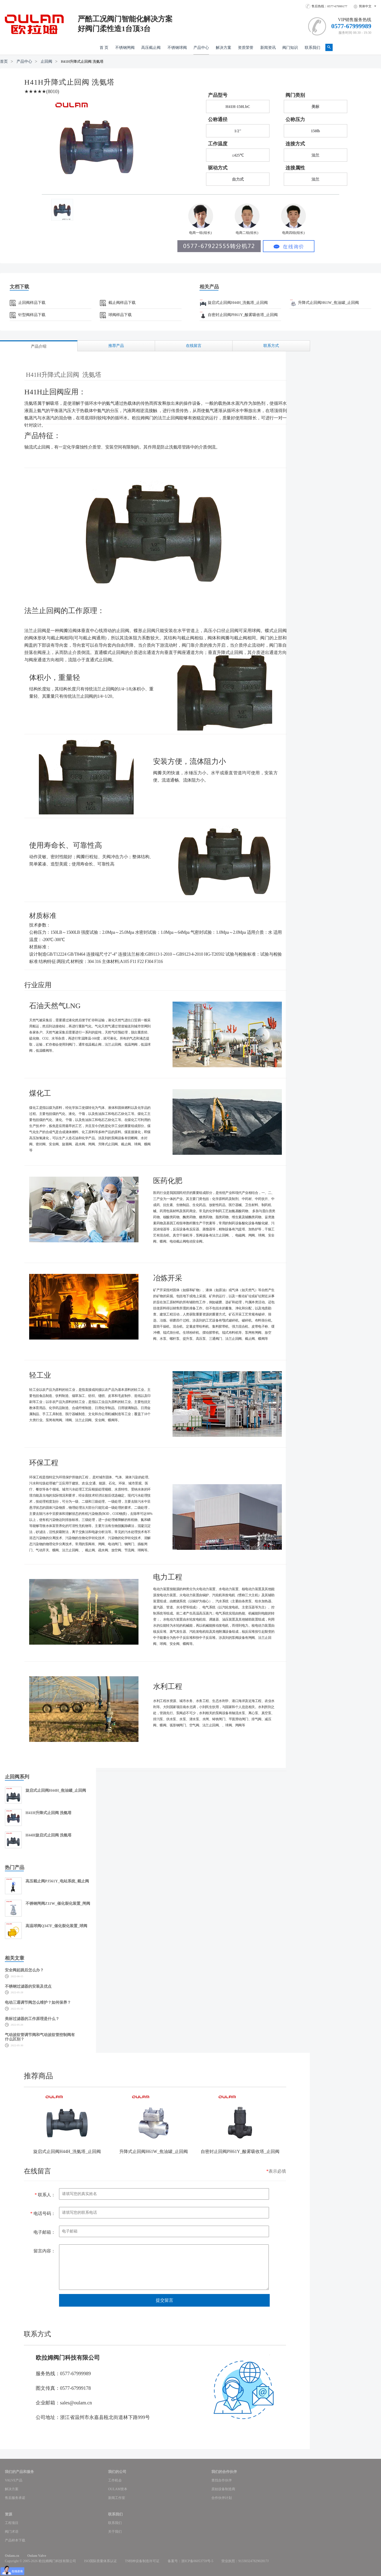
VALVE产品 (13, 2480)
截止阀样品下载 (122, 302)
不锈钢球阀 (177, 47)
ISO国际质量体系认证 (100, 2561)
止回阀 (46, 61)
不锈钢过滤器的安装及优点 (28, 1986)
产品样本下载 (15, 2540)
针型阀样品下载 (31, 315)
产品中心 (201, 47)
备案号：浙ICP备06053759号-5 (190, 2561)
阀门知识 (290, 47)
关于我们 (115, 2531)
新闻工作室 (116, 2498)
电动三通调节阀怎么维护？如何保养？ (38, 2002)
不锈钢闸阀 (125, 47)
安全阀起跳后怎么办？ (24, 1970)
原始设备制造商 (223, 2489)
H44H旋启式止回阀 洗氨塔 (48, 1835)
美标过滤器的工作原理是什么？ (32, 2019)
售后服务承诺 (15, 2498)
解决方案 (223, 47)
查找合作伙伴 (221, 2480)
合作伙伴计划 (221, 2498)
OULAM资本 (117, 2489)
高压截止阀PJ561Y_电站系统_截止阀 (57, 1881)
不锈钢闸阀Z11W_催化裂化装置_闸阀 (58, 1903)
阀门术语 (11, 2531)
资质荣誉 (245, 47)
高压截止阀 (151, 47)
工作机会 (115, 2480)
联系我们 (312, 47)
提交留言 (164, 2300)
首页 (4, 61)
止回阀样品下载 (31, 302)
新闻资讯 (268, 47)
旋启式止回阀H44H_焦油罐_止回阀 (56, 1790)
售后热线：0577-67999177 (326, 6)
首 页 (104, 47)
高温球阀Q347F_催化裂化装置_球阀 (56, 1926)
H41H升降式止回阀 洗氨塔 (48, 1813)
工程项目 (11, 2523)
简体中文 (362, 6)
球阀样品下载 (120, 315)
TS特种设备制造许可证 (142, 2561)
